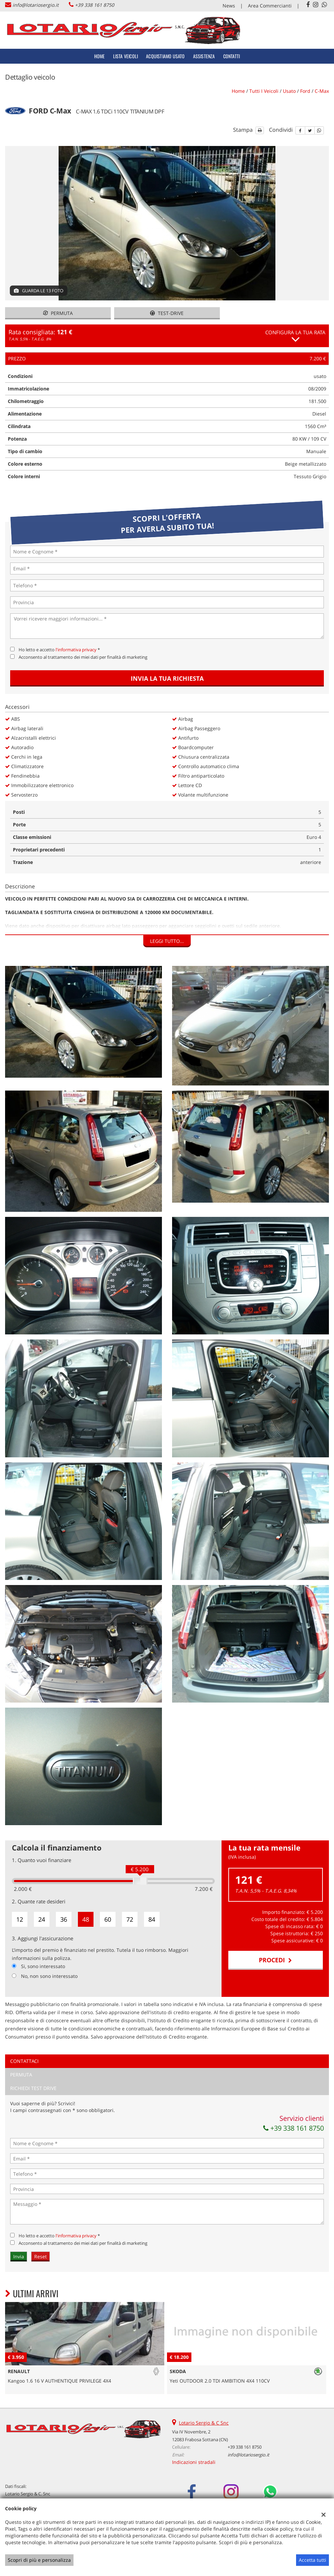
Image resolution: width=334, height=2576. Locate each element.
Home (99, 56)
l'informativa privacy (76, 650)
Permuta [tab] (21, 2074)
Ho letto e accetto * (59, 650)
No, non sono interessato (49, 1976)
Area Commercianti (270, 5)
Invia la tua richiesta (167, 678)
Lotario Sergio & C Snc (204, 2423)
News (229, 5)
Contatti (231, 56)
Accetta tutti (312, 2560)
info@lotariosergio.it (36, 5)
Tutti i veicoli (263, 91)
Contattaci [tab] (24, 2061)
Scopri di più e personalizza (39, 2560)
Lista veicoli (125, 56)
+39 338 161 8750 (94, 5)
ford (305, 91)
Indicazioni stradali (193, 2462)
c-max (322, 91)
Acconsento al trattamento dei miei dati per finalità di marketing (83, 657)
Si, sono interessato (43, 1966)
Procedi (275, 1960)
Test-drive (167, 313)
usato (289, 91)
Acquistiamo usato (165, 56)
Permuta (58, 313)
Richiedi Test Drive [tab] (33, 2088)
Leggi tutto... (167, 941)
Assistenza (204, 56)
